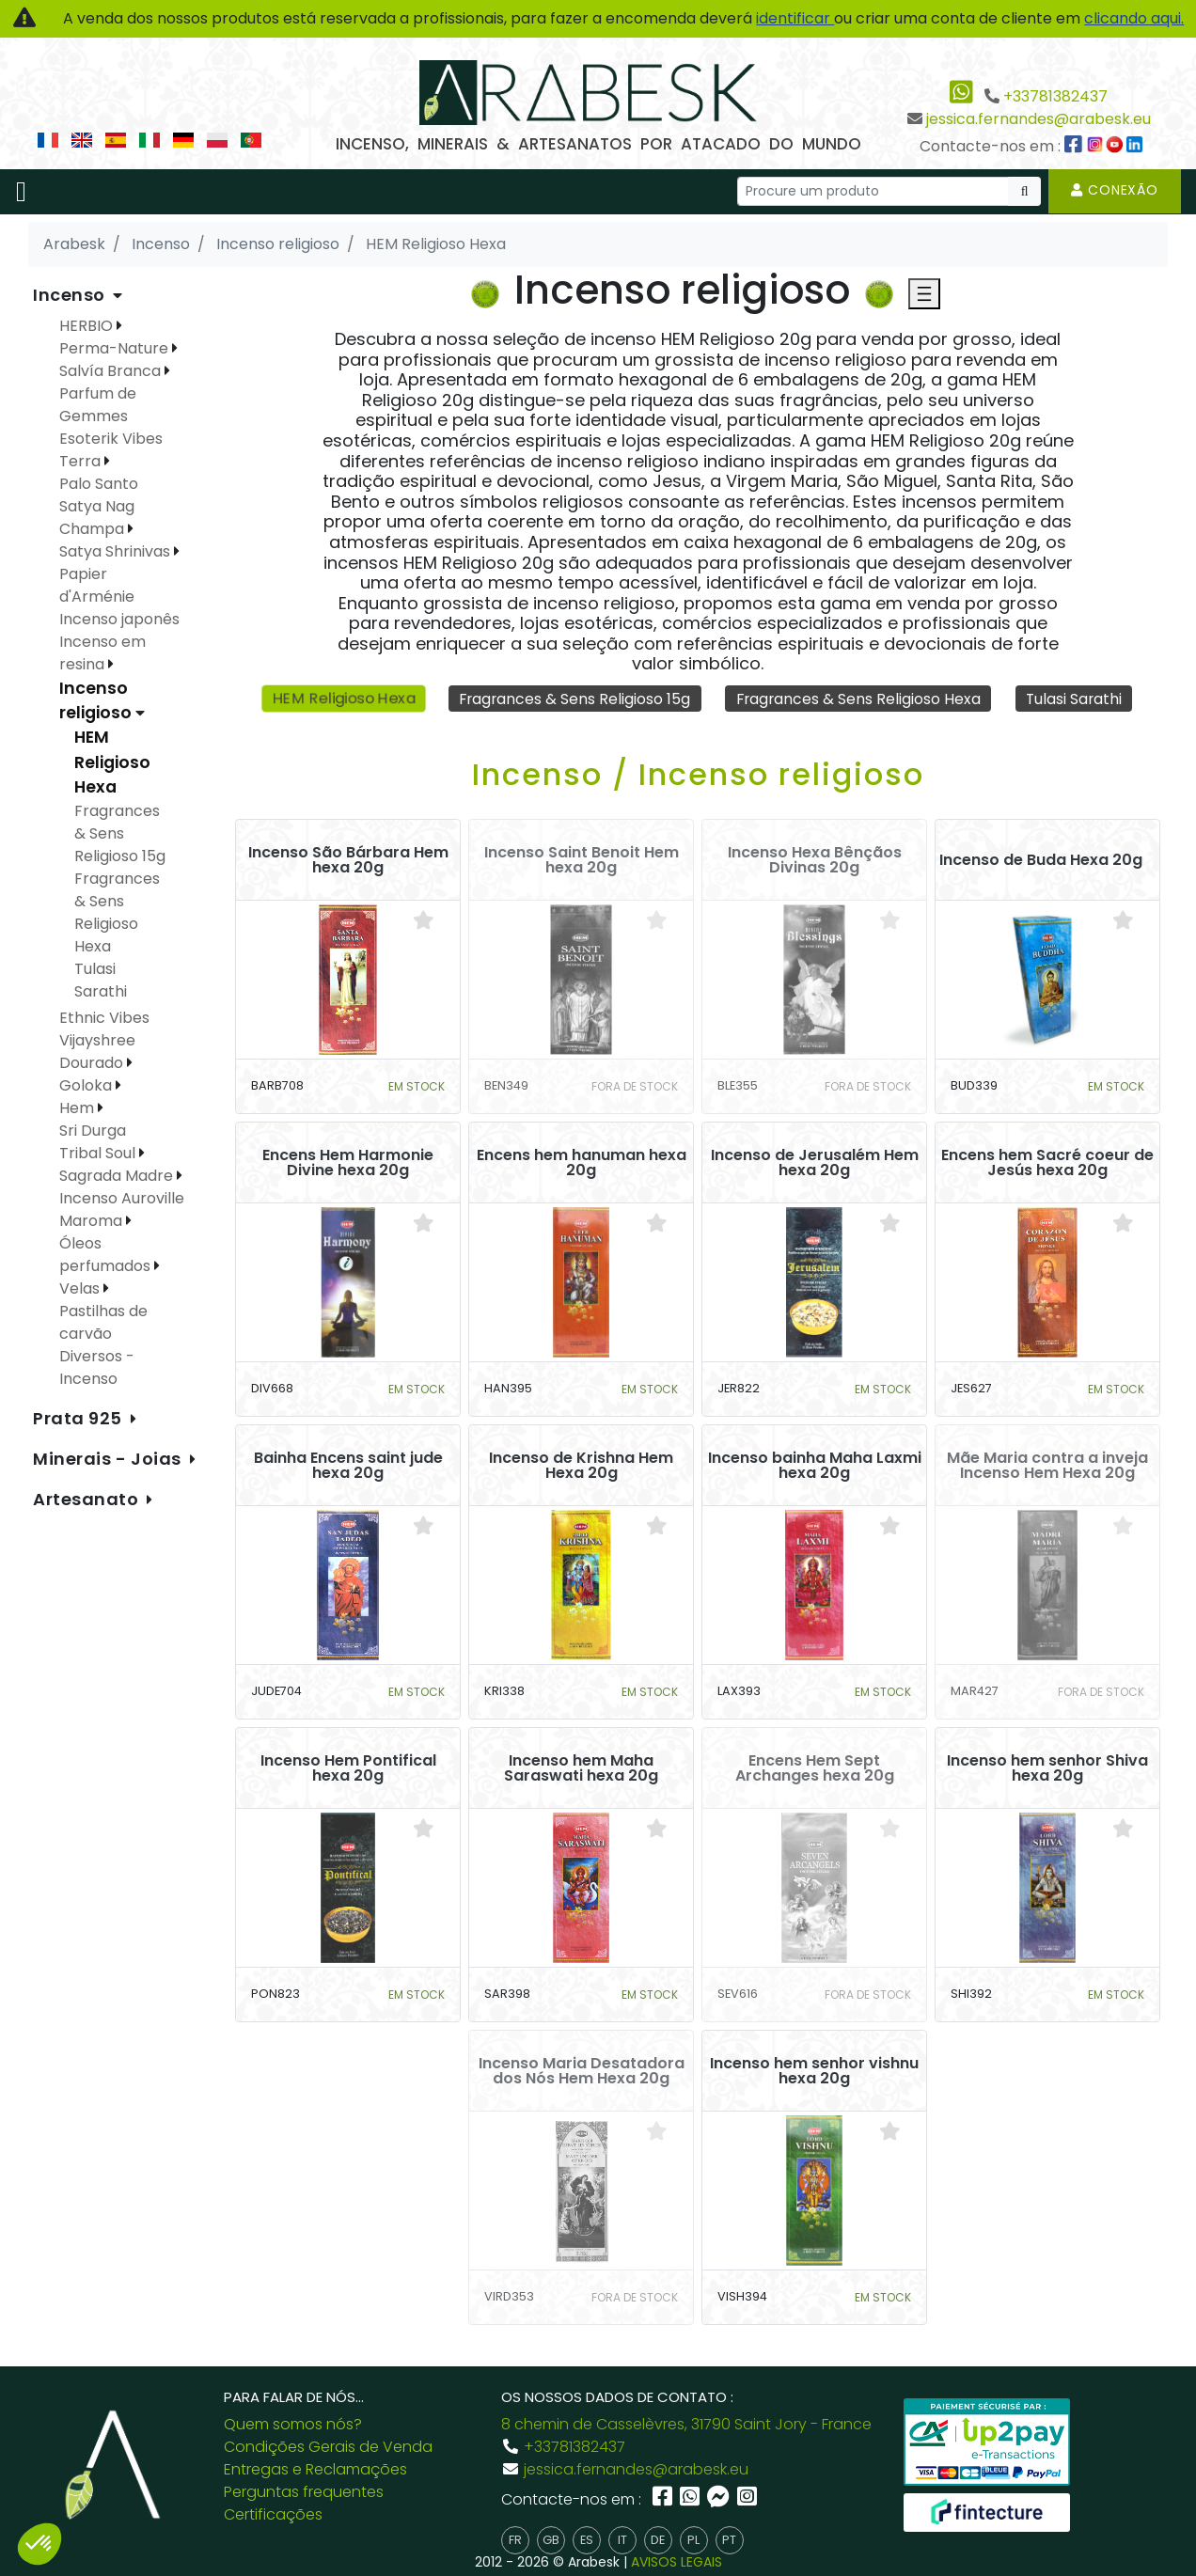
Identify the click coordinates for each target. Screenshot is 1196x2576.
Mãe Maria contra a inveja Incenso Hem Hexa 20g (1047, 1466)
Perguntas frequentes (304, 2492)
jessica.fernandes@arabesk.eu (1038, 119)
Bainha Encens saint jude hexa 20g (348, 1466)
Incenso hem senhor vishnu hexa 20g (814, 2071)
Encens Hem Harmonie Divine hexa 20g (347, 1163)
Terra (81, 461)
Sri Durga (92, 1130)
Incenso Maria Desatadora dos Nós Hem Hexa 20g (582, 2071)
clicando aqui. (1134, 18)
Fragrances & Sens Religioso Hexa (859, 698)
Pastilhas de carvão (103, 1322)
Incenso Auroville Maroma (121, 1209)
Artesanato (88, 1499)
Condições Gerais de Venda (328, 2447)
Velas (81, 1288)
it (622, 2541)
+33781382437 (1055, 96)
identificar (795, 18)
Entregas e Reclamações (315, 2469)
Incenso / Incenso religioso (698, 774)
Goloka (87, 1085)
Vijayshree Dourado (97, 1051)
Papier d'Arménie (96, 585)
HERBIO (88, 326)
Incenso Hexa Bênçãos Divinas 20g (815, 860)
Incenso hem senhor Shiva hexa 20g (1047, 1768)
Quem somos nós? (293, 2424)
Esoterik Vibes (111, 438)
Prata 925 (80, 1418)
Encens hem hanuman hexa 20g (581, 1163)
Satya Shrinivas (116, 551)
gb (551, 2541)
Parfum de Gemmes (97, 405)
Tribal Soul (99, 1153)
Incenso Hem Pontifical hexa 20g (348, 1768)
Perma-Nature (115, 348)
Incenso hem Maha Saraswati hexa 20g (581, 1768)
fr (515, 2541)
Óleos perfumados (106, 1255)
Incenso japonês (119, 619)
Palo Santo (98, 484)
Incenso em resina (102, 653)
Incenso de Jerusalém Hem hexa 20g (815, 1163)
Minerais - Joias (109, 1458)
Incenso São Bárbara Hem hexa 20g (348, 860)
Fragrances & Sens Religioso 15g (572, 698)
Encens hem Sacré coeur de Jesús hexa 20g (1047, 1163)
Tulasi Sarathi (1077, 698)
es (586, 2541)
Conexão (1114, 190)
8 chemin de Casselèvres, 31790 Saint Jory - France (686, 2424)
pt (729, 2541)
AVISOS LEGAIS (676, 2561)
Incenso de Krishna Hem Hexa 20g (581, 1466)
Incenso (71, 294)
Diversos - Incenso (96, 1367)
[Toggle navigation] (21, 192)
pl (693, 2541)
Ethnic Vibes (104, 1018)
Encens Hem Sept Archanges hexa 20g (814, 1768)
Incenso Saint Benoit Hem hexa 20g (581, 860)
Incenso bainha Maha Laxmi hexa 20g (814, 1466)
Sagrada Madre (118, 1175)
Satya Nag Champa (96, 517)
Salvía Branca (112, 371)
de (658, 2541)
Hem (78, 1108)
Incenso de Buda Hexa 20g (1040, 860)
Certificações (273, 2514)
